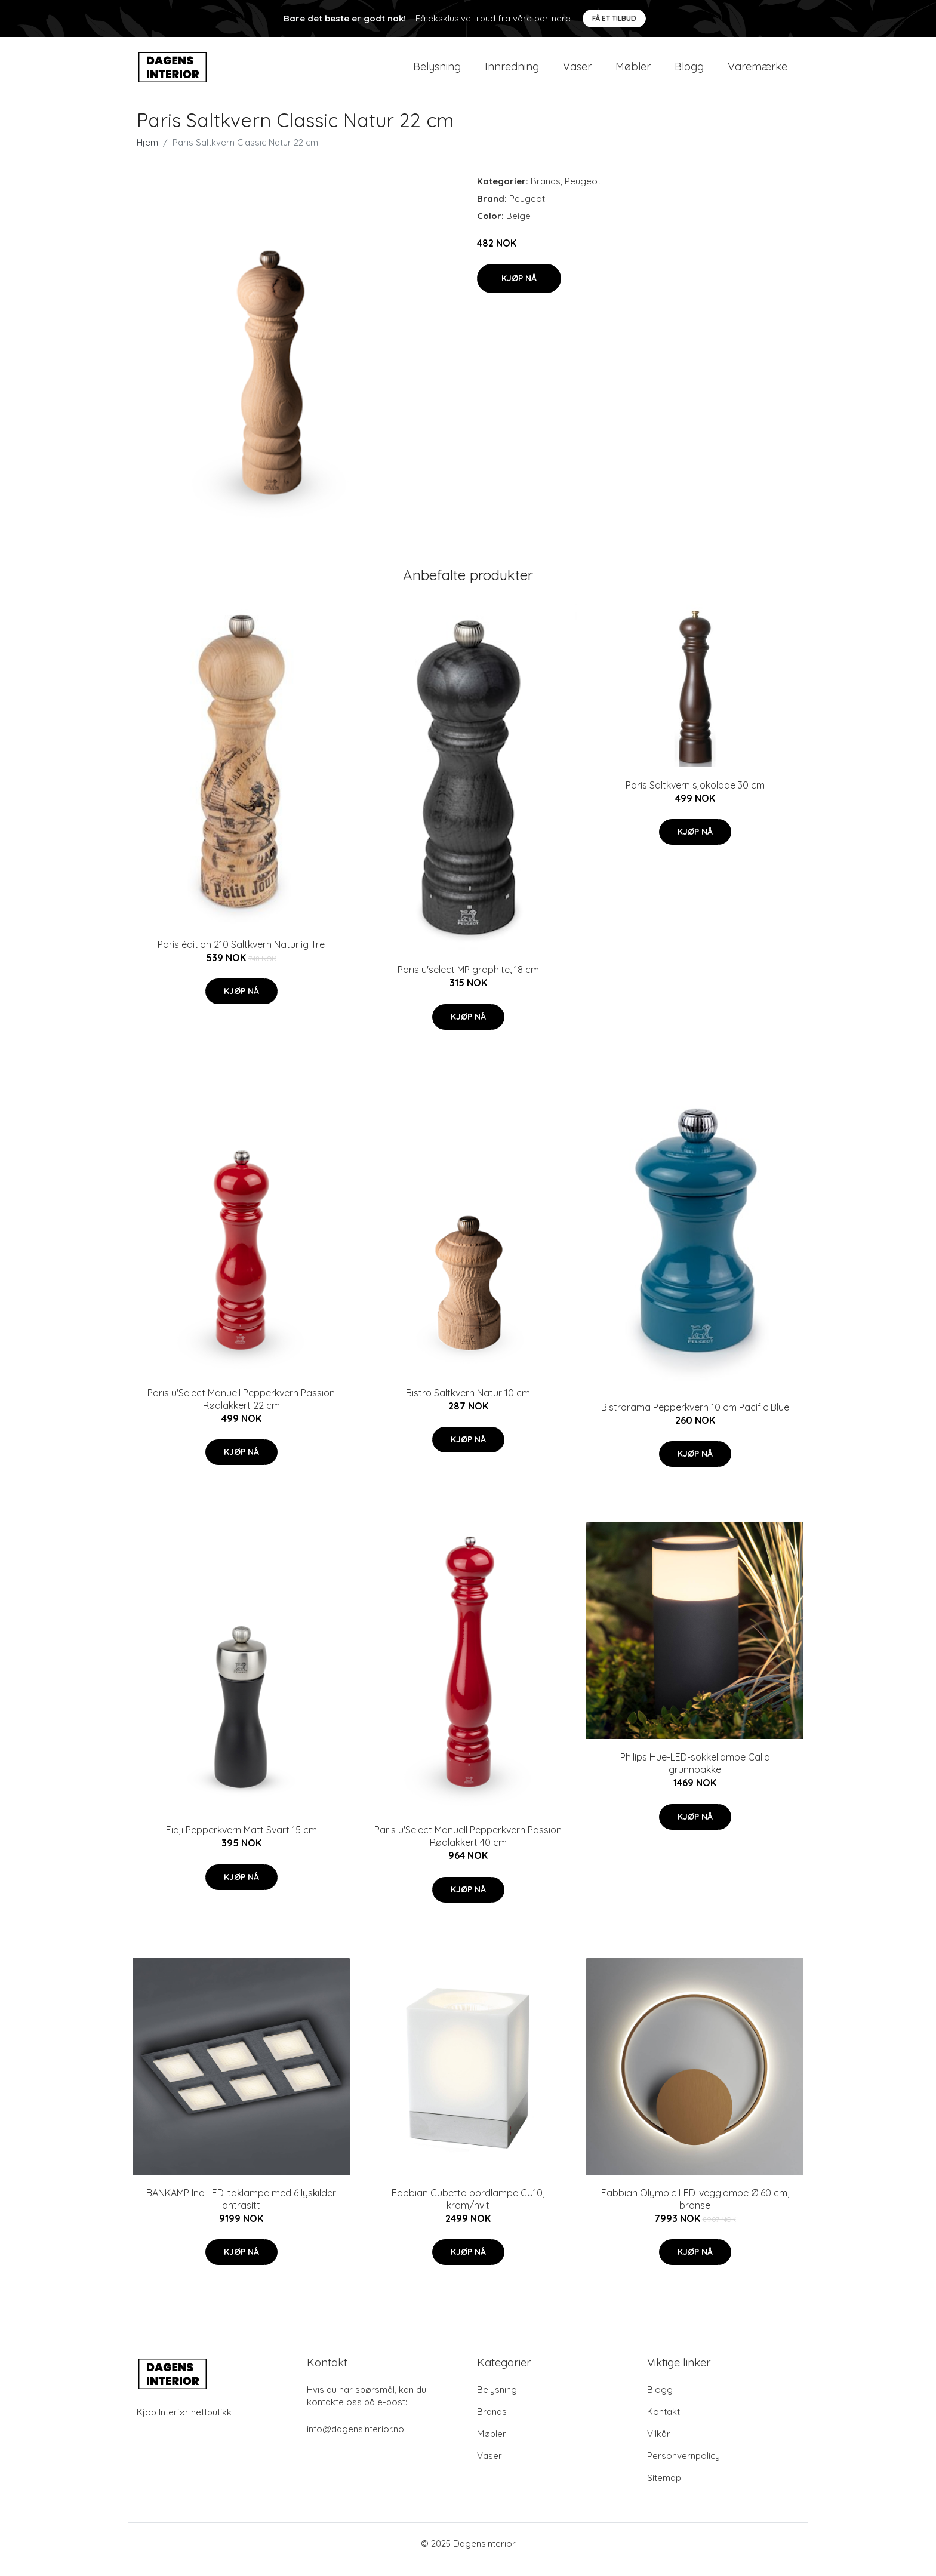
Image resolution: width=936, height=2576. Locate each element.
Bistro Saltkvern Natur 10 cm (468, 1405)
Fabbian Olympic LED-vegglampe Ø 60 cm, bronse (695, 2211)
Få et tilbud (614, 18)
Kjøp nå (519, 290)
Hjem (147, 154)
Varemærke (757, 72)
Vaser (577, 72)
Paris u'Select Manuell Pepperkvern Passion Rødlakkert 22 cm (241, 1411)
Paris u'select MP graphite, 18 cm (468, 981)
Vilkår (658, 2445)
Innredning (512, 72)
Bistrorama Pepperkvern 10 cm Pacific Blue (695, 1419)
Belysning (437, 72)
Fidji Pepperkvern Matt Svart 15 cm (241, 1842)
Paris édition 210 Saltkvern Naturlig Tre (241, 956)
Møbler (633, 72)
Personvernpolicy (683, 2467)
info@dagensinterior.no (355, 2440)
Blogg (689, 72)
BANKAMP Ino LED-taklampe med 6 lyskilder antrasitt (241, 2211)
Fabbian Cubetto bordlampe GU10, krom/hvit (468, 2211)
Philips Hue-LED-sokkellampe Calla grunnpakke (695, 1775)
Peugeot (583, 193)
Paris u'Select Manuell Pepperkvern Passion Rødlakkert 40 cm (468, 1848)
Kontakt (663, 2423)
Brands (546, 193)
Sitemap (664, 2489)
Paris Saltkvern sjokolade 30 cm (695, 797)
